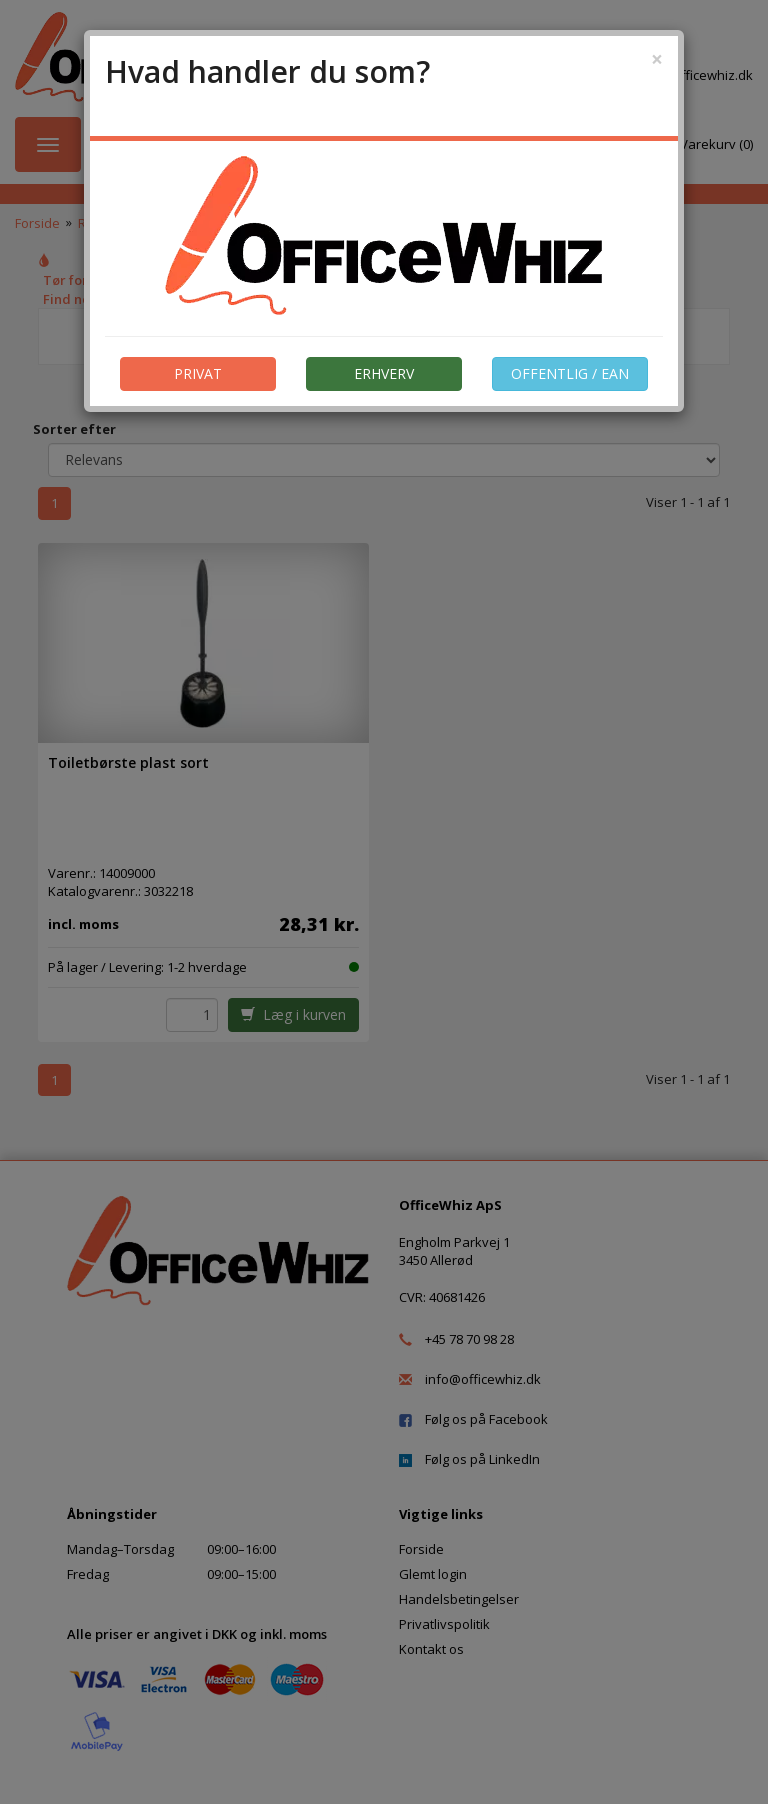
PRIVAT (198, 373)
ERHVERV (384, 373)
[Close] (657, 59)
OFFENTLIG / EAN (570, 373)
